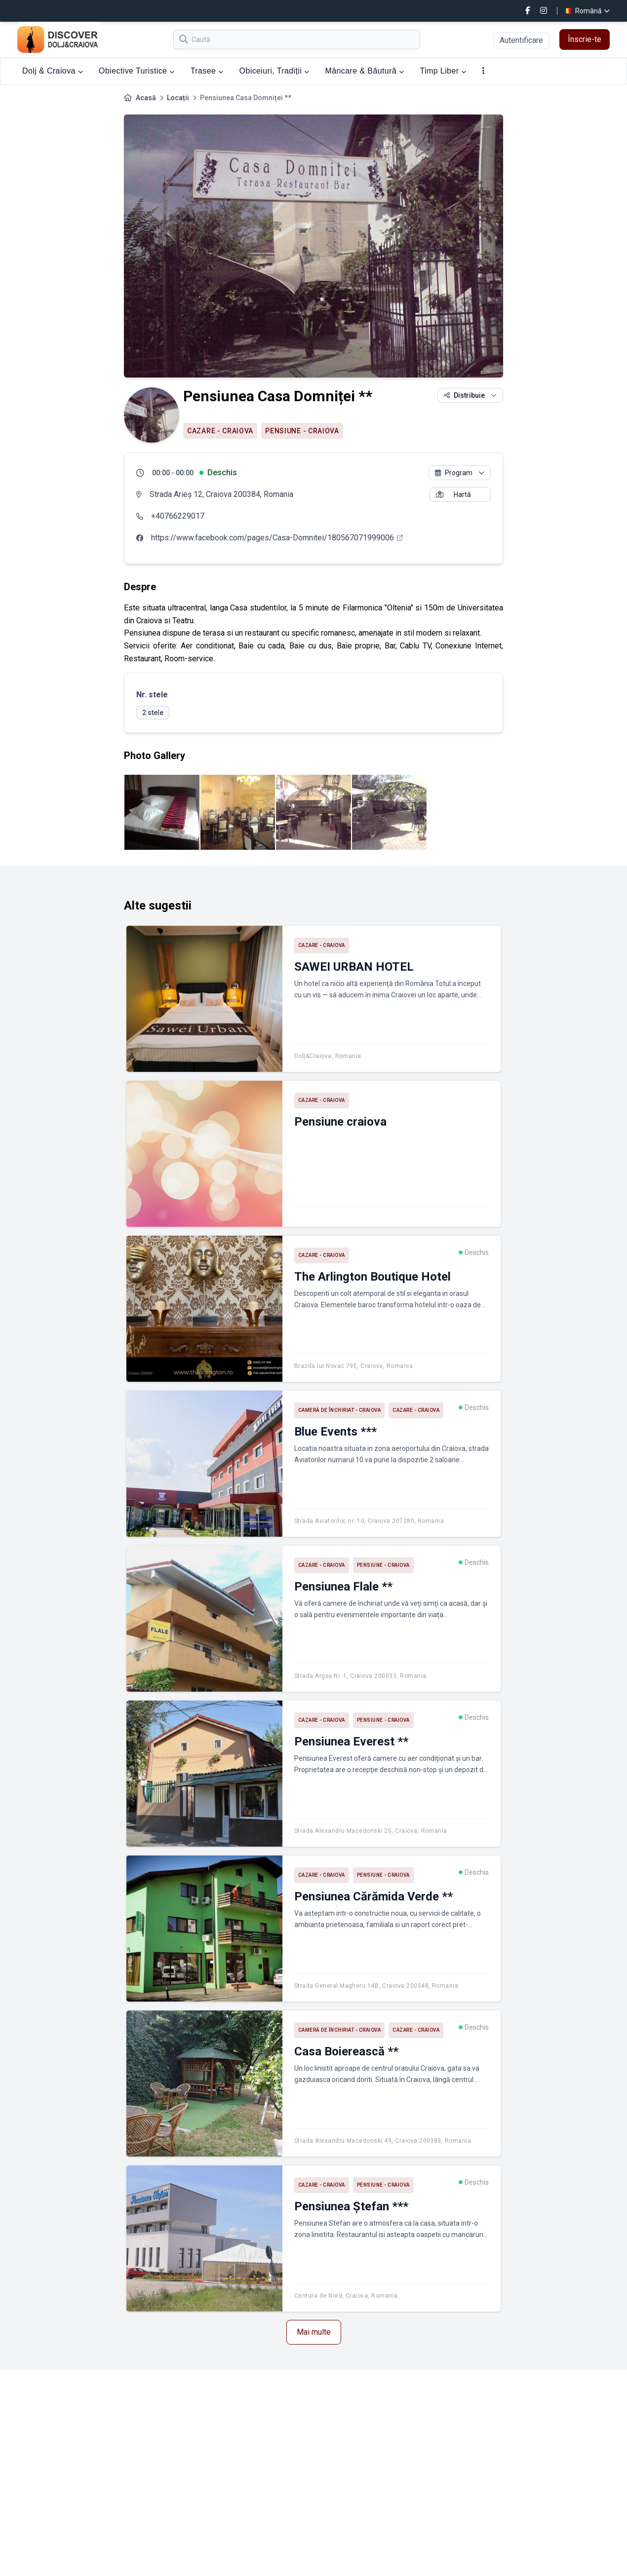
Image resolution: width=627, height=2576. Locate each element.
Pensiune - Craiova (302, 431)
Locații (178, 98)
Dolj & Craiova (52, 71)
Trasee (207, 71)
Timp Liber (443, 71)
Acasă (146, 98)
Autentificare (521, 40)
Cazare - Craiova (220, 431)
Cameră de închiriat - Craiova (339, 1410)
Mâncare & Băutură (364, 71)
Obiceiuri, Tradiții (274, 71)
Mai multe (314, 2332)
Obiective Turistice (137, 71)
